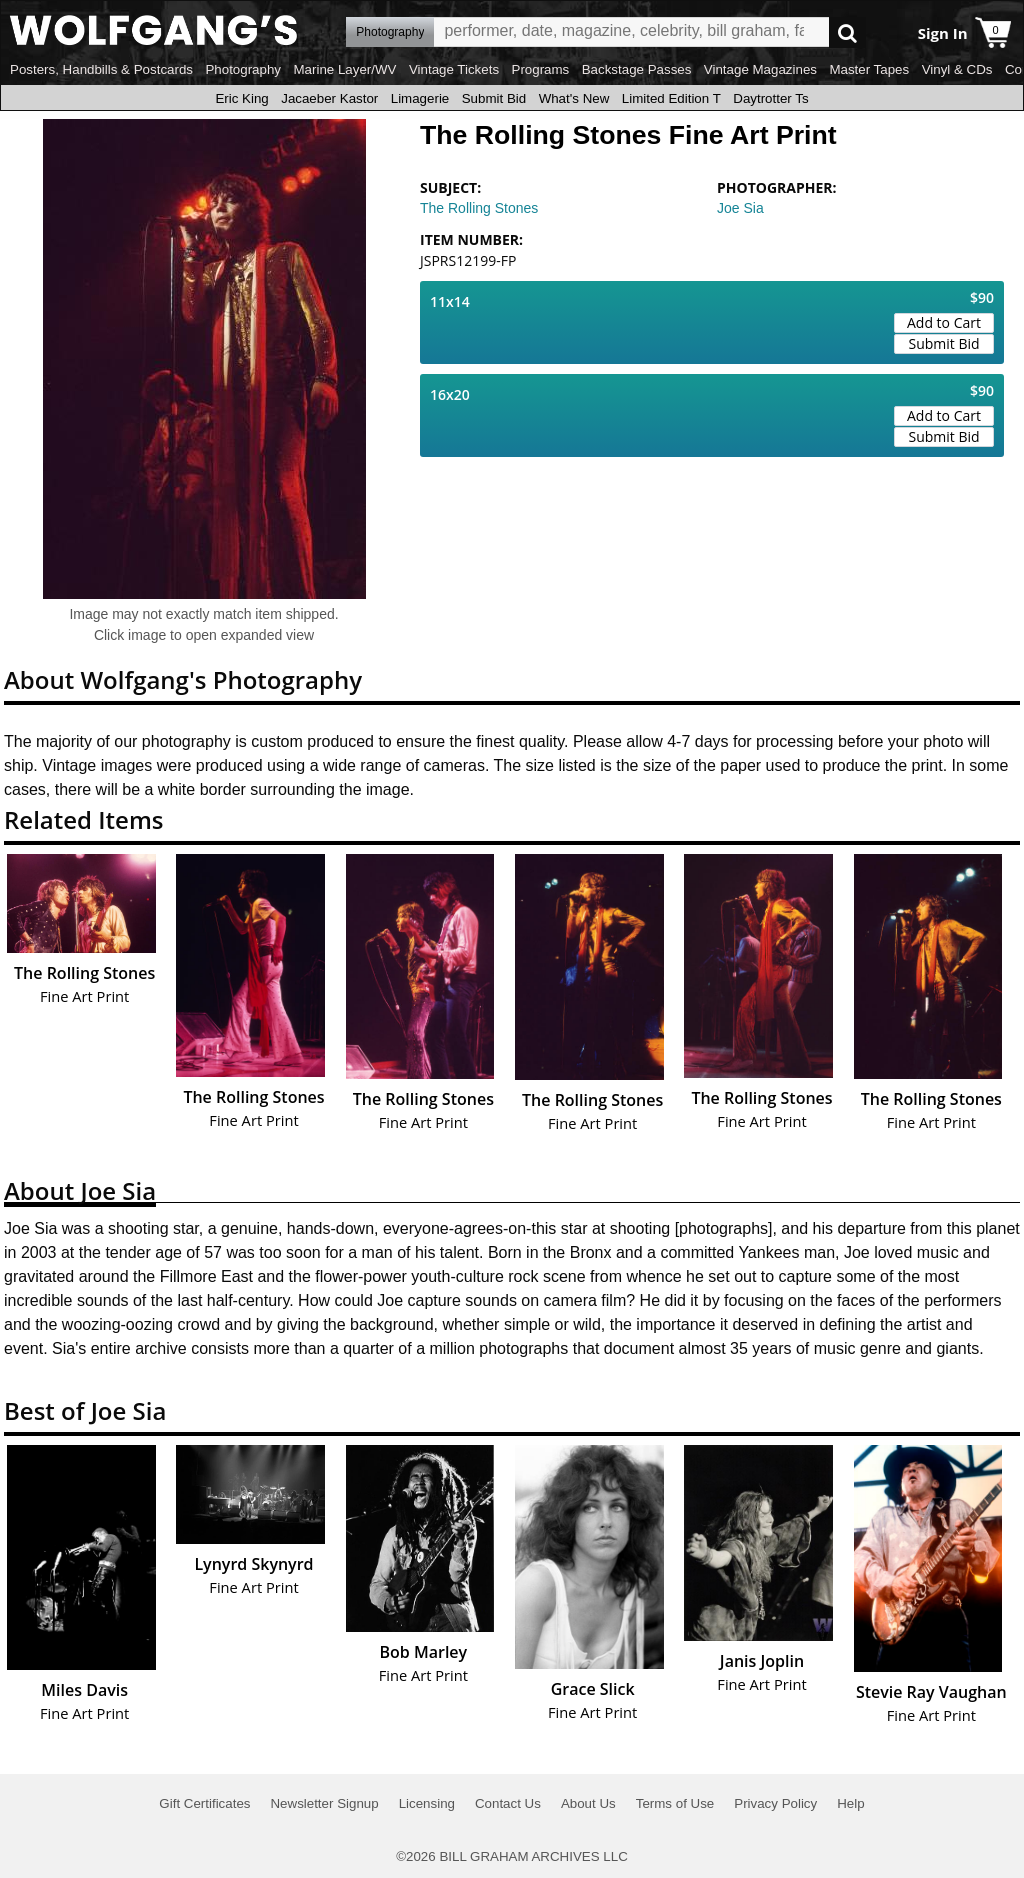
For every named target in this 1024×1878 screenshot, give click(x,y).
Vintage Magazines (760, 69)
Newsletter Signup (324, 1803)
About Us (588, 1803)
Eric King (241, 98)
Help (850, 1803)
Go (847, 32)
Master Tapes (869, 69)
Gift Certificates (204, 1803)
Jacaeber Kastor (329, 98)
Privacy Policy (775, 1803)
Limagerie (420, 98)
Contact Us (508, 1803)
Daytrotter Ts (770, 98)
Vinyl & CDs (957, 69)
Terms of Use (675, 1803)
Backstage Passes (637, 69)
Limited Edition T (671, 98)
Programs (541, 69)
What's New (574, 98)
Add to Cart (944, 322)
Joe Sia (740, 208)
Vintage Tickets (454, 69)
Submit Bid (494, 98)
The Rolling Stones (479, 208)
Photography (243, 69)
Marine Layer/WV (344, 69)
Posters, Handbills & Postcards (101, 69)
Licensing (427, 1803)
